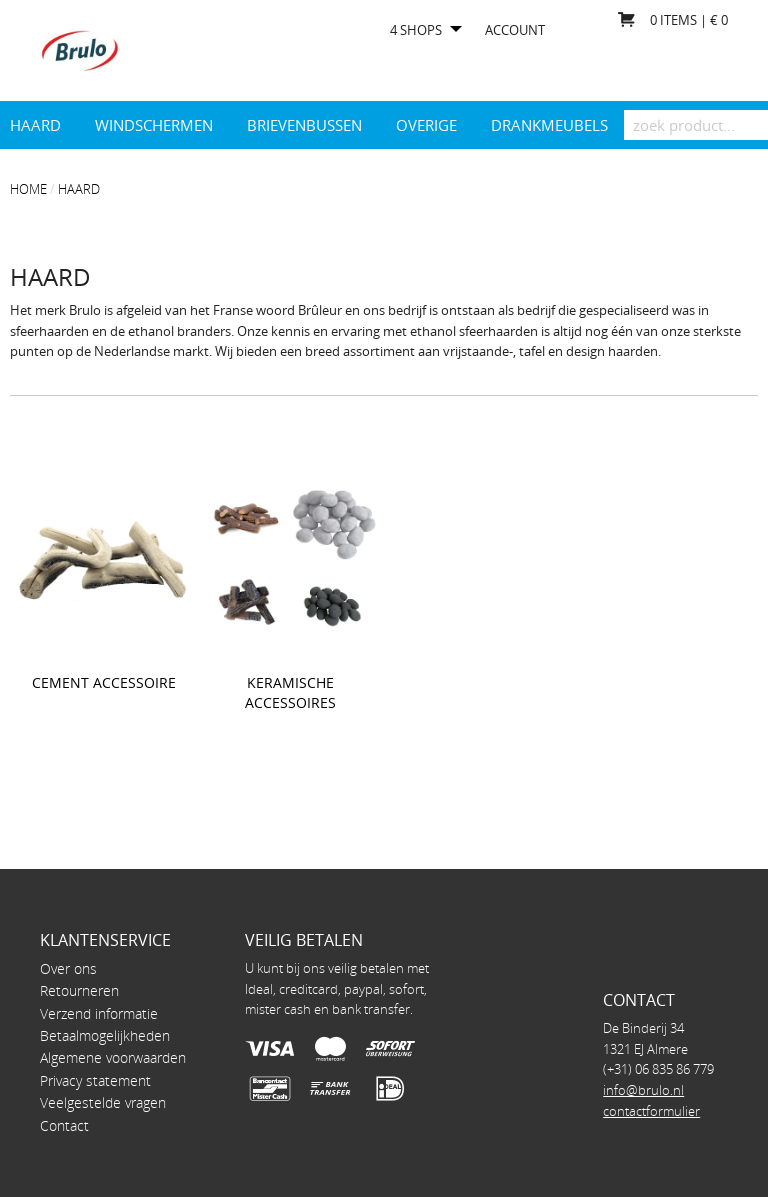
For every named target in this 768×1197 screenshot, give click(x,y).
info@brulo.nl (643, 1090)
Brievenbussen (304, 125)
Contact (64, 1125)
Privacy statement (95, 1080)
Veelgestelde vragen (103, 1102)
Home (28, 189)
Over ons (68, 968)
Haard (35, 125)
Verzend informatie (99, 1013)
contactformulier (651, 1111)
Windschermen (154, 125)
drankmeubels (549, 125)
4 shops (416, 30)
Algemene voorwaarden (113, 1057)
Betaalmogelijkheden (105, 1035)
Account (515, 30)
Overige (426, 125)
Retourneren (79, 990)
